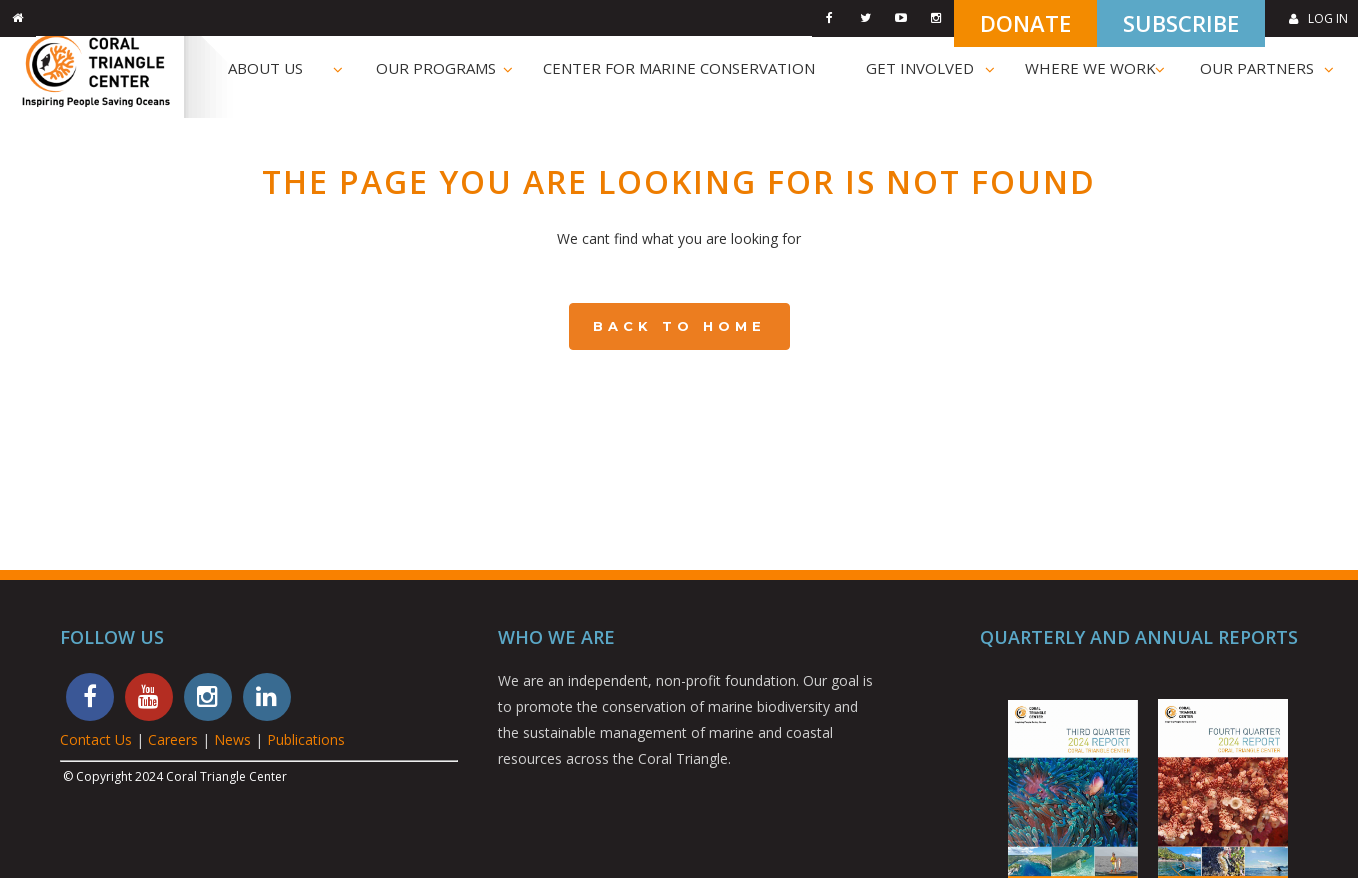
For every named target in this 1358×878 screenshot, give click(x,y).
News (232, 739)
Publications (306, 739)
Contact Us (96, 739)
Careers (173, 739)
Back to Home (679, 326)
